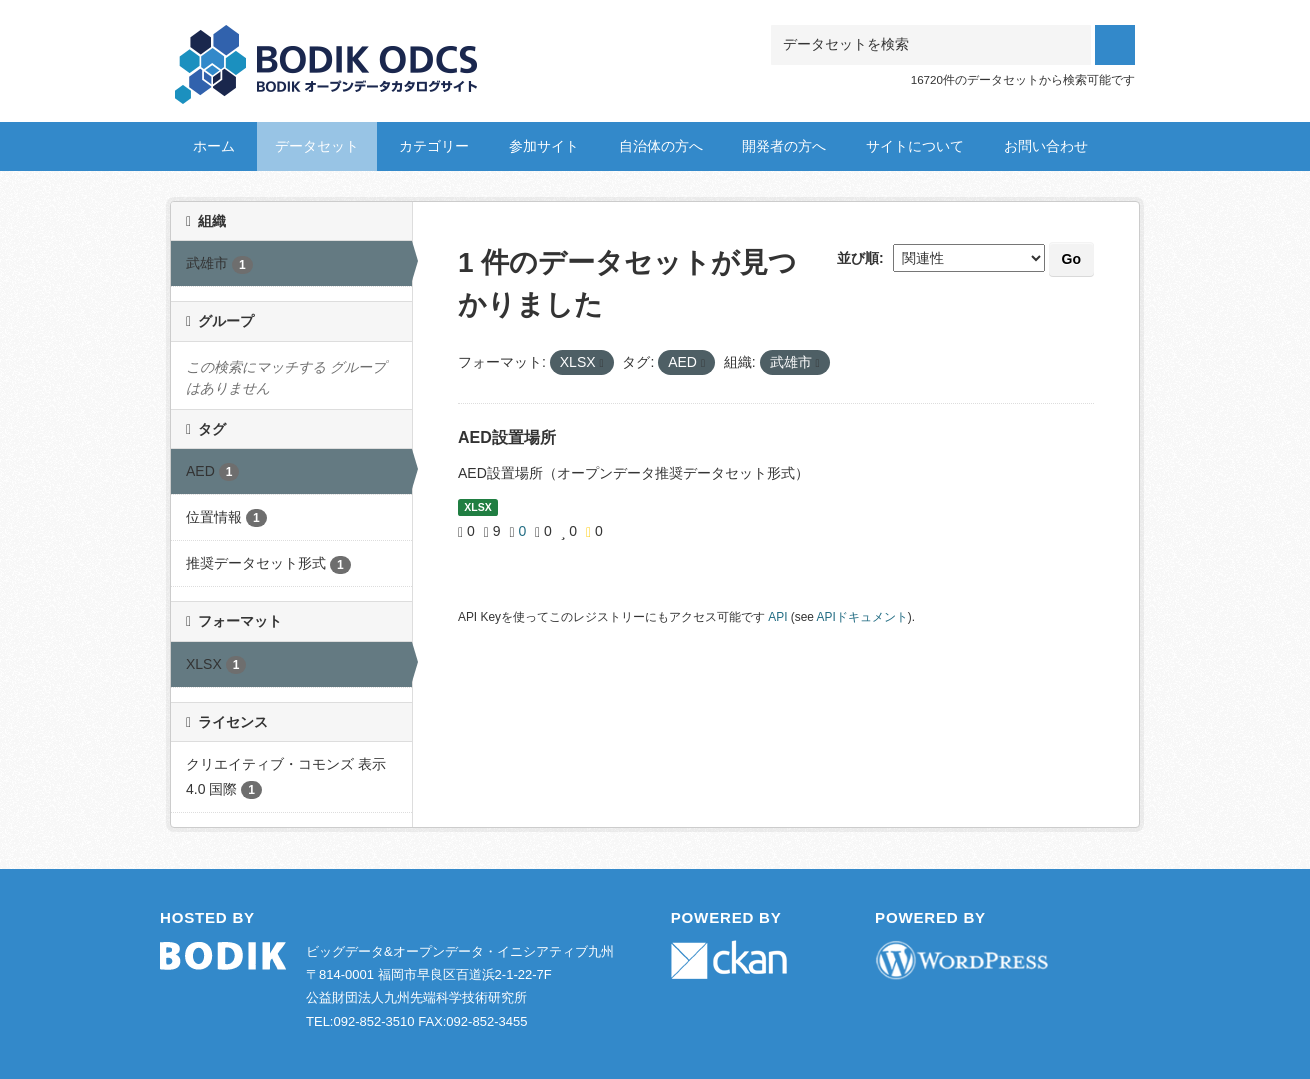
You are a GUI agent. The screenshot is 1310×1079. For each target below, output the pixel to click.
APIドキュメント (862, 617)
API (777, 617)
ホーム (214, 146)
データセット (317, 146)
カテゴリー (434, 146)
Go (1071, 259)
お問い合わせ (1046, 146)
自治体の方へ (661, 146)
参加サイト (544, 146)
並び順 (858, 258)
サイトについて (915, 146)
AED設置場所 (507, 437)
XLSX (477, 507)
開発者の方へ (784, 146)
